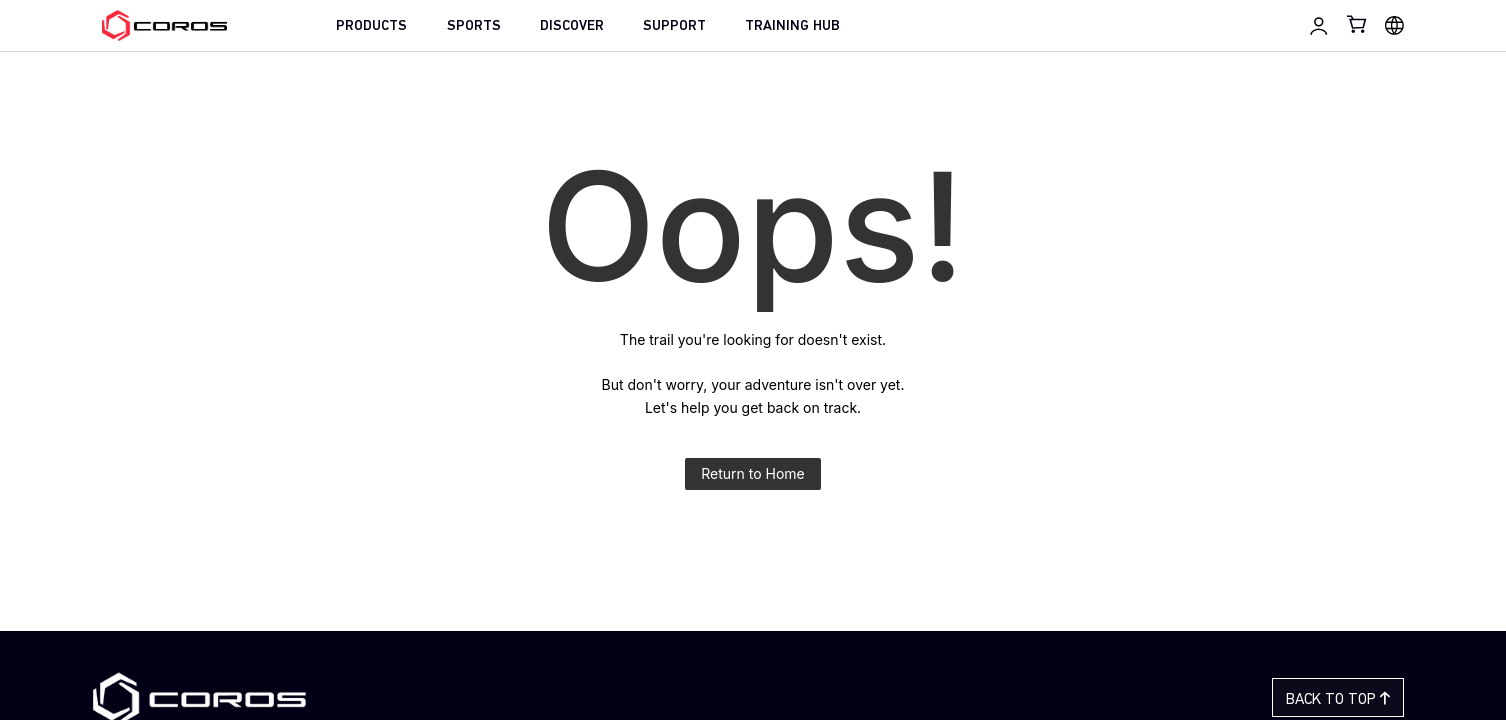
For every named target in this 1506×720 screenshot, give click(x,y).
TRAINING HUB (792, 26)
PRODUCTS (371, 26)
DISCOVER (572, 26)
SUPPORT (674, 26)
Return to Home (753, 473)
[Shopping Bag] (1358, 24)
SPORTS (474, 26)
